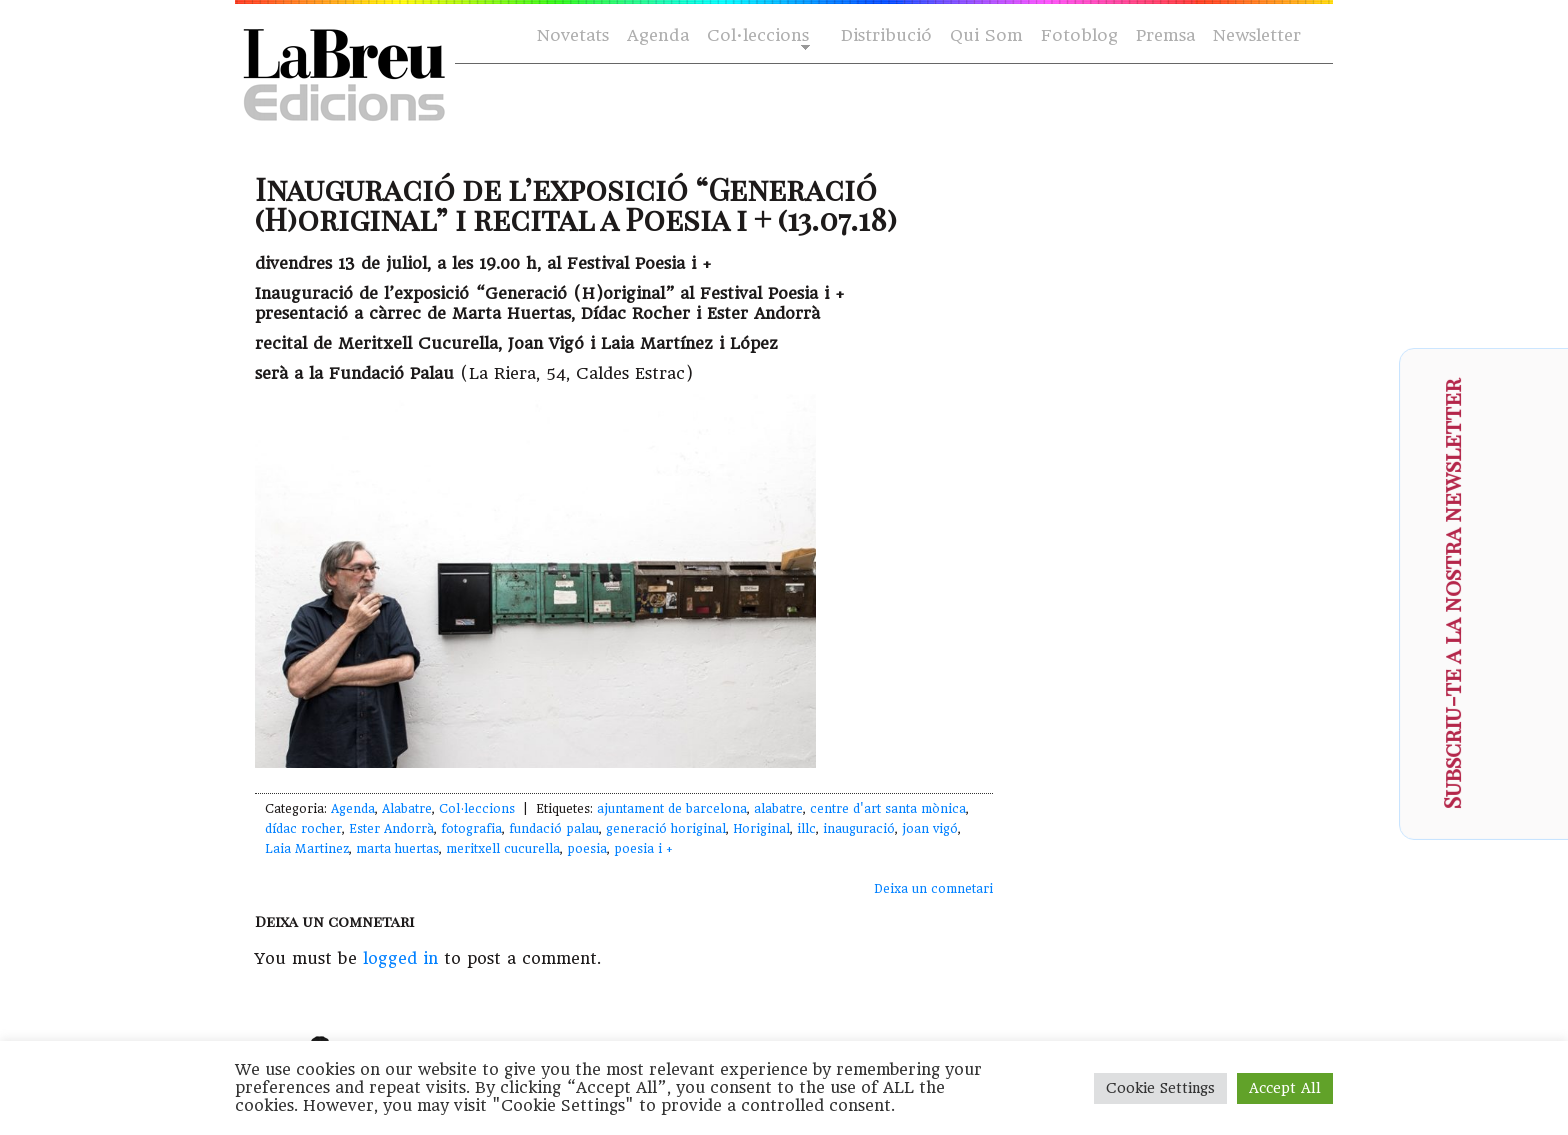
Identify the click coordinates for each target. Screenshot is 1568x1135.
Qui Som (986, 35)
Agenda (658, 35)
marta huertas (397, 849)
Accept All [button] (1285, 1088)
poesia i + (643, 849)
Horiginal (761, 829)
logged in (400, 958)
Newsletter (1257, 35)
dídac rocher (303, 829)
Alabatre (407, 809)
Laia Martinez (307, 849)
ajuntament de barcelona (672, 809)
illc (806, 829)
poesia (587, 849)
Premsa (1165, 35)
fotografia (471, 829)
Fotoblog (1079, 35)
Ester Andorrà (391, 829)
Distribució (886, 35)
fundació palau (554, 829)
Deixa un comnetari (933, 889)
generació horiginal (666, 829)
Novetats (573, 35)
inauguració (859, 829)
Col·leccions (756, 36)
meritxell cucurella (503, 849)
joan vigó (930, 829)
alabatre (778, 809)
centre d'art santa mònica (888, 809)
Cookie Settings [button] (1160, 1088)
